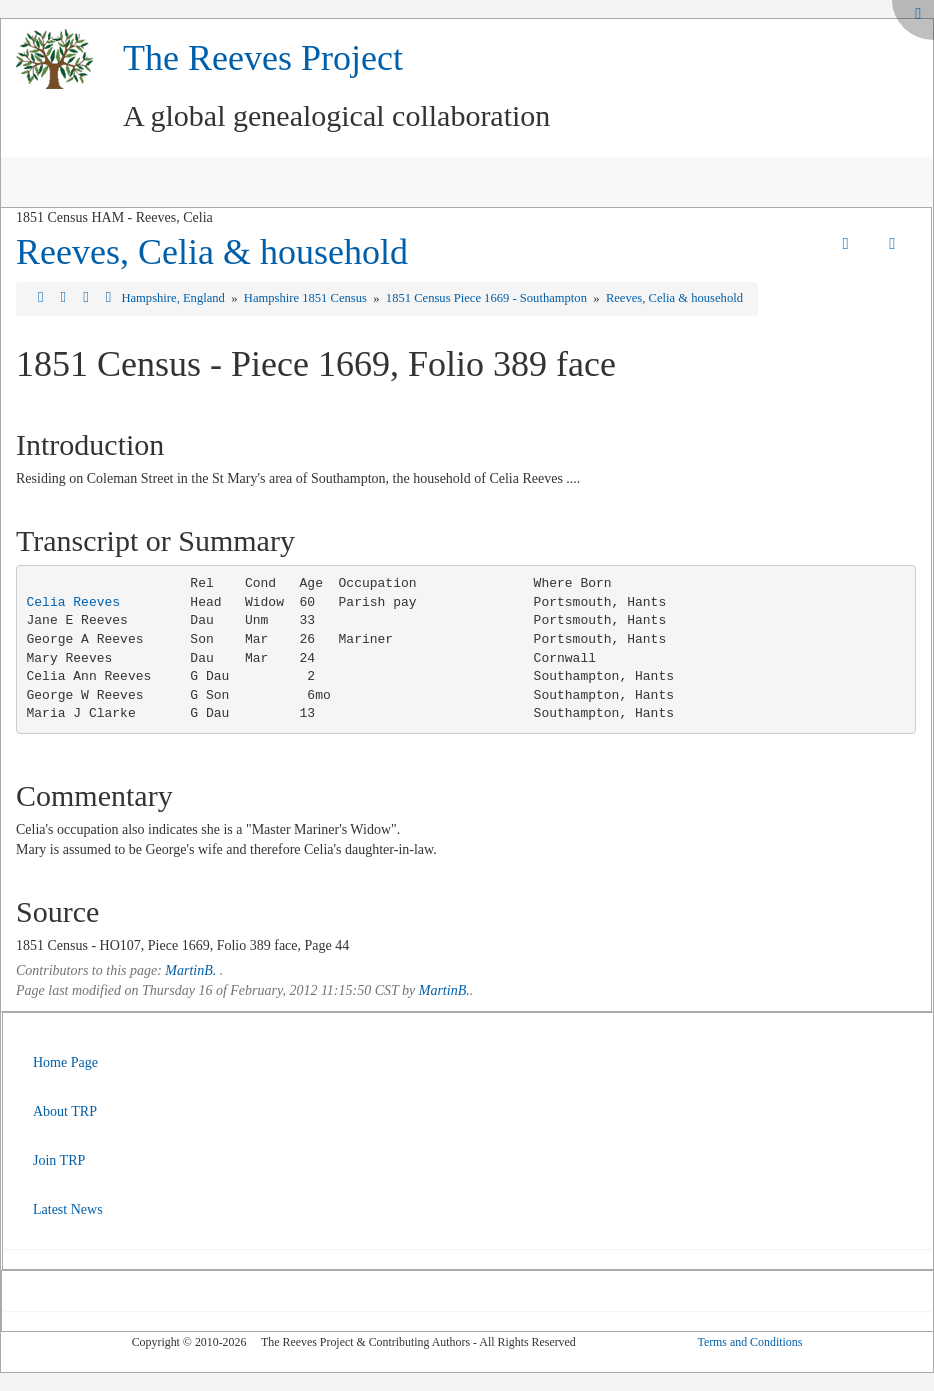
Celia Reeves (74, 602)
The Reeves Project (263, 58)
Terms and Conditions (749, 1342)
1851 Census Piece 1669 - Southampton (488, 298)
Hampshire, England (174, 298)
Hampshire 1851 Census (307, 298)
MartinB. (190, 970)
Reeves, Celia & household (212, 252)
